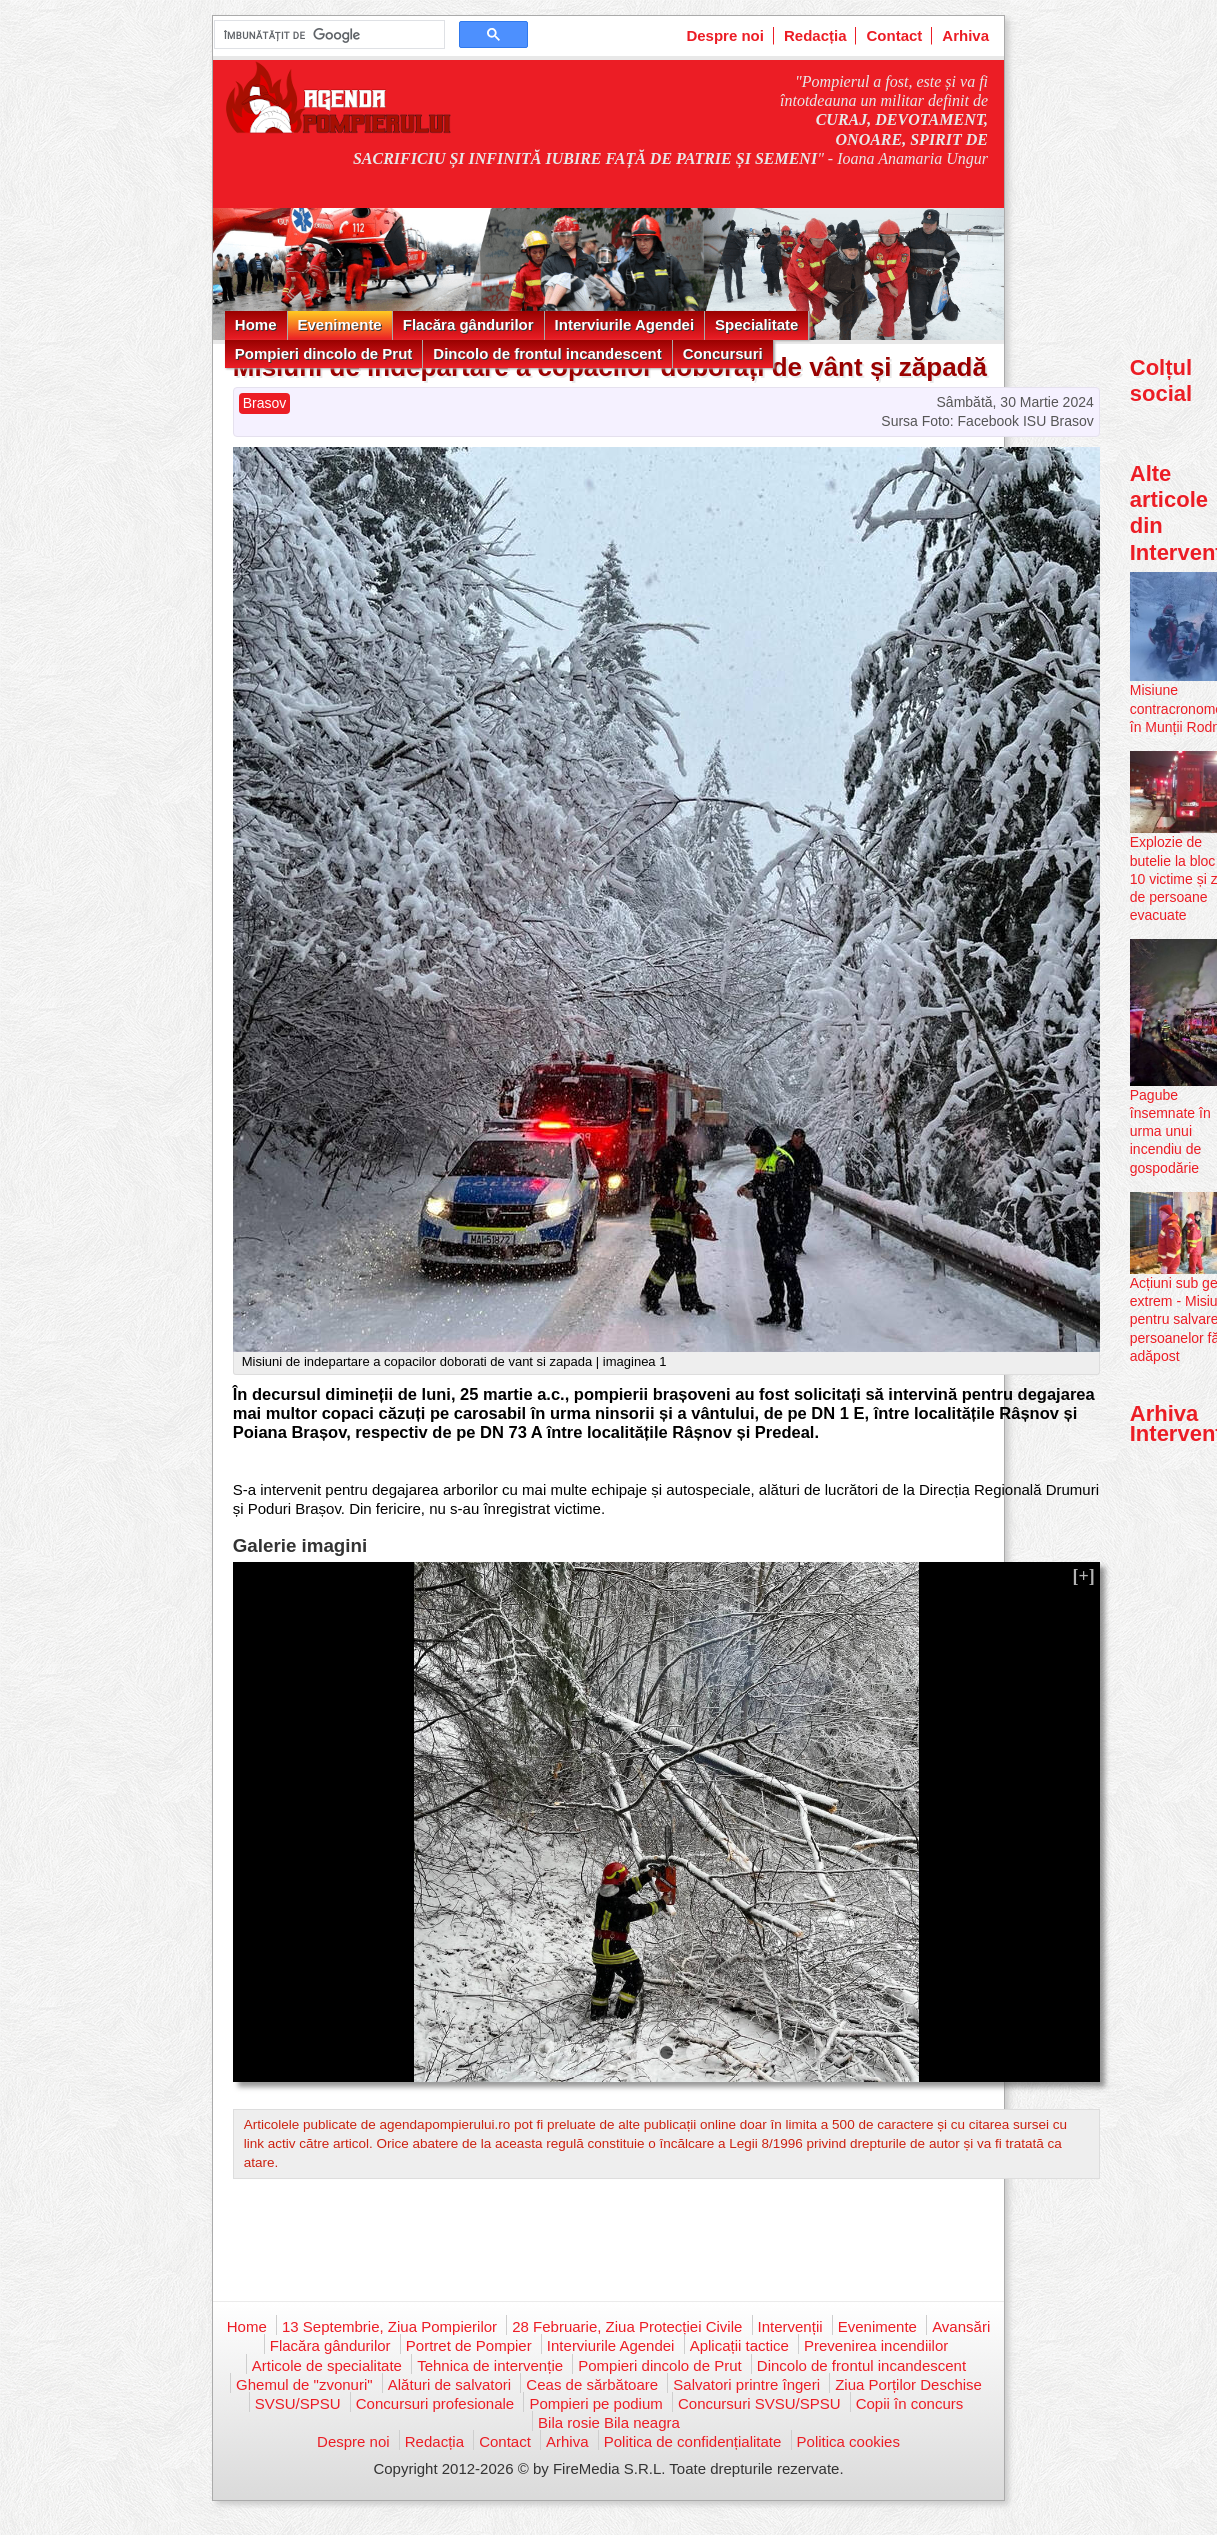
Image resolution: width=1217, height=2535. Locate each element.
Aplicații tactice (739, 2345)
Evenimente (340, 324)
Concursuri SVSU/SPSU (759, 2403)
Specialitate (756, 324)
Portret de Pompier (469, 2345)
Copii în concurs (910, 2403)
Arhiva (965, 35)
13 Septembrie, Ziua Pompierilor (389, 2326)
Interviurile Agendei (624, 324)
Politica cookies (848, 2441)
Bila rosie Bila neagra (609, 2422)
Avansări (961, 2326)
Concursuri (723, 353)
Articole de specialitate (327, 2365)
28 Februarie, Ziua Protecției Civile (627, 2326)
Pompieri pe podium (595, 2403)
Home (256, 324)
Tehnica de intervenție (490, 2365)
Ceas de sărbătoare (592, 2384)
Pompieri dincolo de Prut (324, 353)
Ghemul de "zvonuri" (304, 2384)
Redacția (815, 35)
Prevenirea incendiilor (876, 2345)
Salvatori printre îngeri (746, 2384)
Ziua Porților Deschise (908, 2384)
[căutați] (327, 35)
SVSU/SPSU (298, 2403)
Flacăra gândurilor (468, 324)
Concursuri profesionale (435, 2403)
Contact (894, 35)
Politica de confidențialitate (693, 2441)
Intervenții (790, 2326)
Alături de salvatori (449, 2384)
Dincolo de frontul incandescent (547, 353)
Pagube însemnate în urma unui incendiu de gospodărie (1170, 1131)
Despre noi (725, 35)
